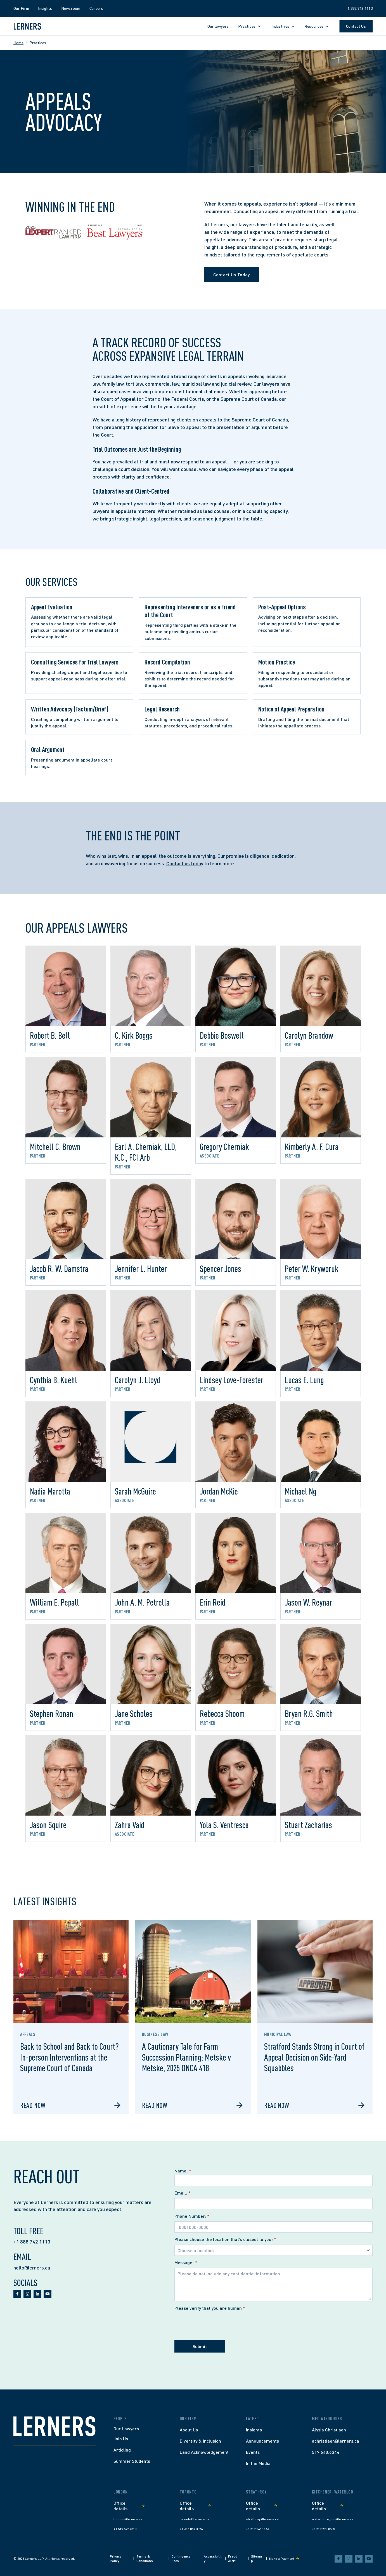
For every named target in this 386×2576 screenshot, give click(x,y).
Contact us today (184, 863)
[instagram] (27, 2294)
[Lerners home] (27, 26)
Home (18, 42)
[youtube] (47, 2294)
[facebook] (17, 2294)
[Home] (54, 2426)
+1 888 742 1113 (31, 2241)
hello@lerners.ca (31, 2267)
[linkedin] (37, 2294)
